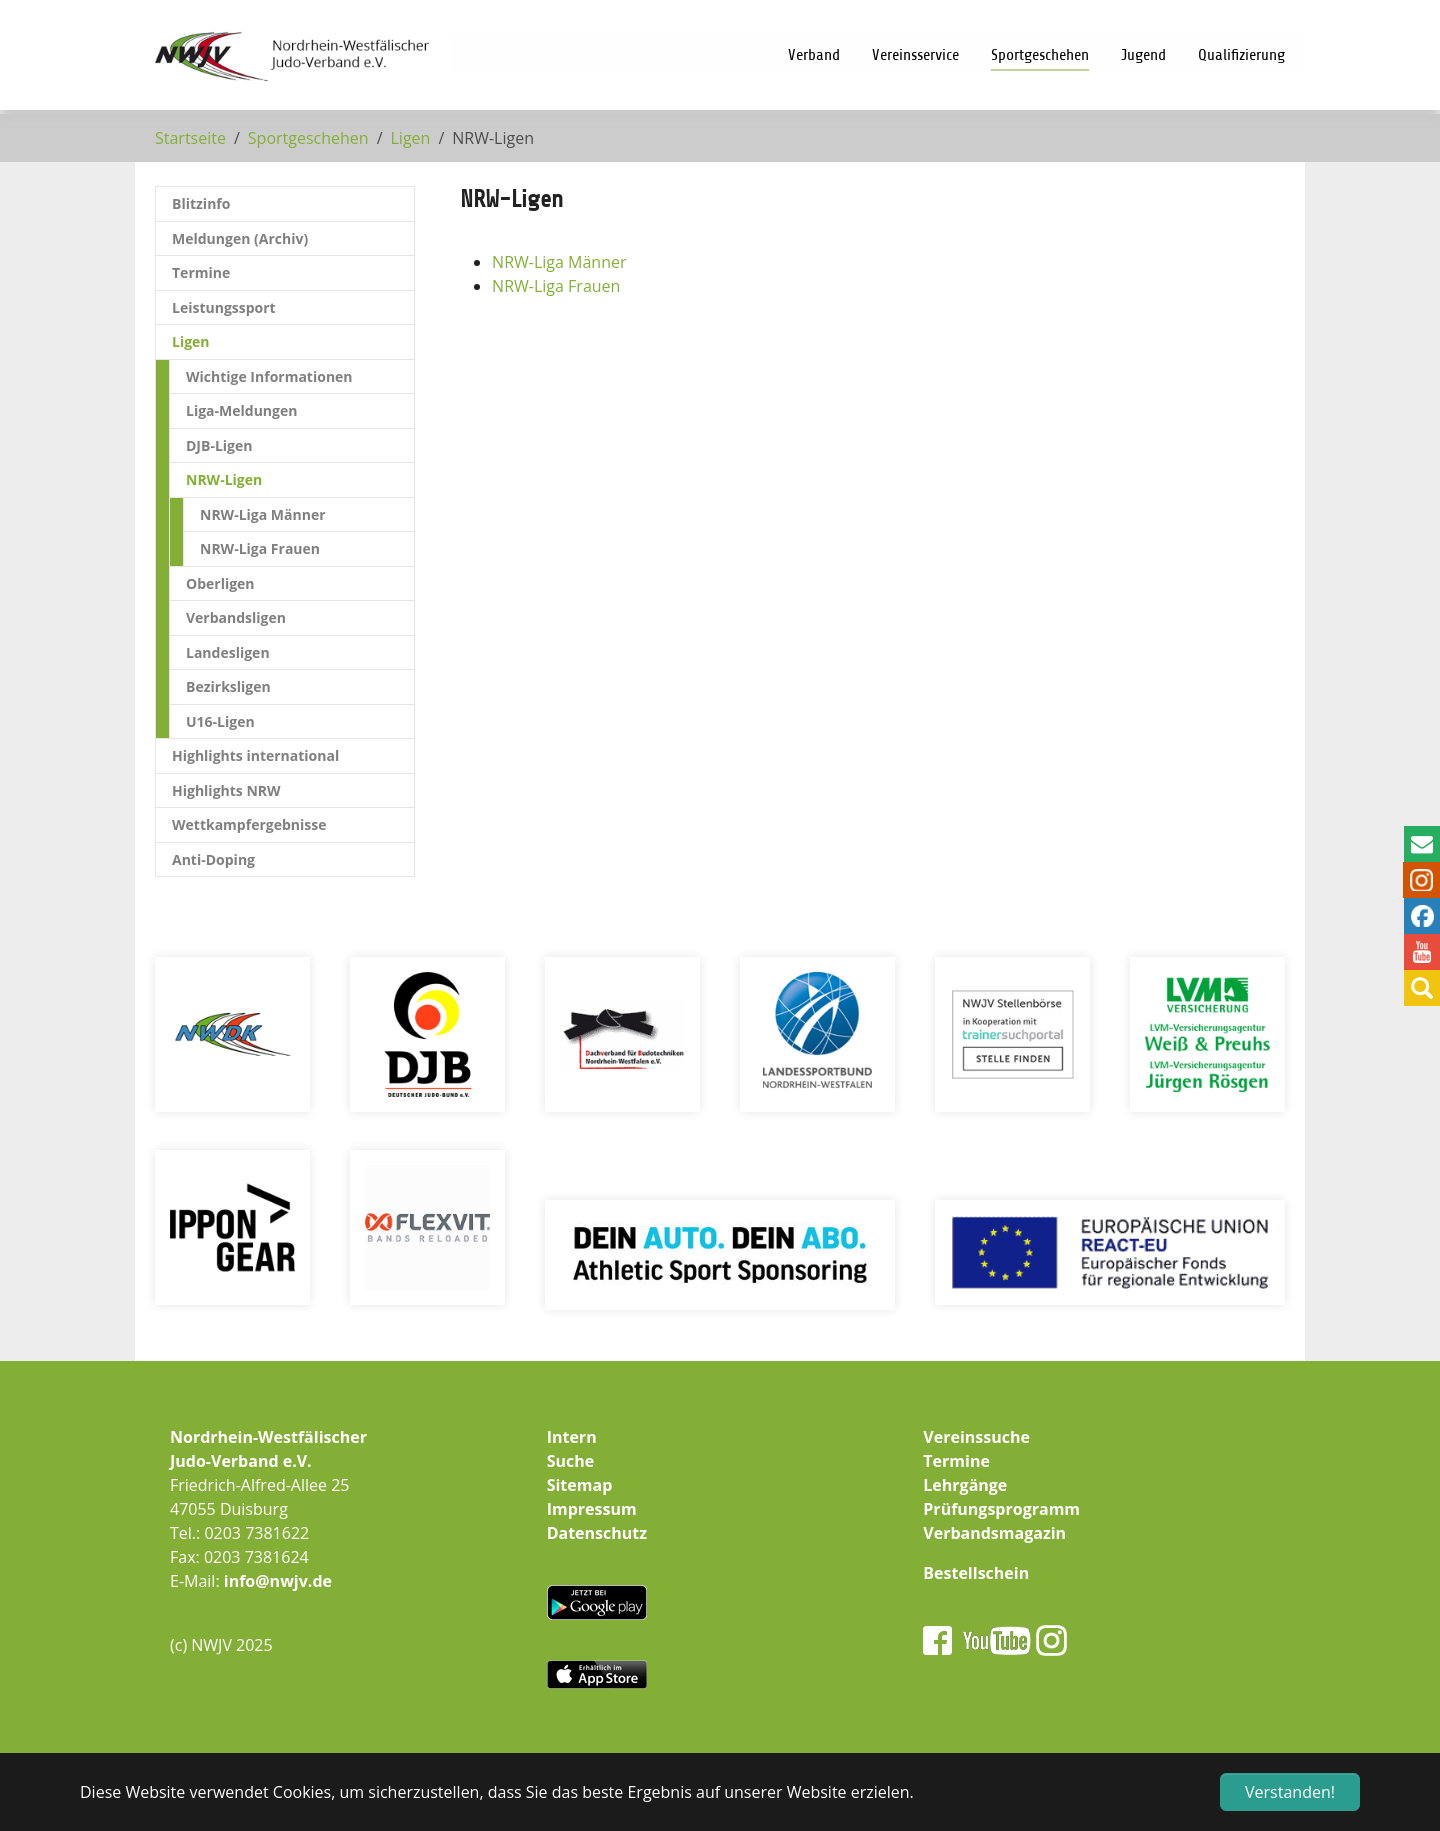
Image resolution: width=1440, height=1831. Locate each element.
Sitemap (580, 1485)
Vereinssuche (976, 1437)
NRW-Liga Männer (559, 262)
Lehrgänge (965, 1485)
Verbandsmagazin (994, 1533)
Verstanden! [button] (1290, 1792)
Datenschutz (597, 1533)
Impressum (592, 1509)
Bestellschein (976, 1573)
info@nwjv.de (278, 1581)
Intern (572, 1437)
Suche (571, 1461)
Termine (956, 1461)
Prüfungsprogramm (1001, 1509)
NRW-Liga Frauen (556, 286)
